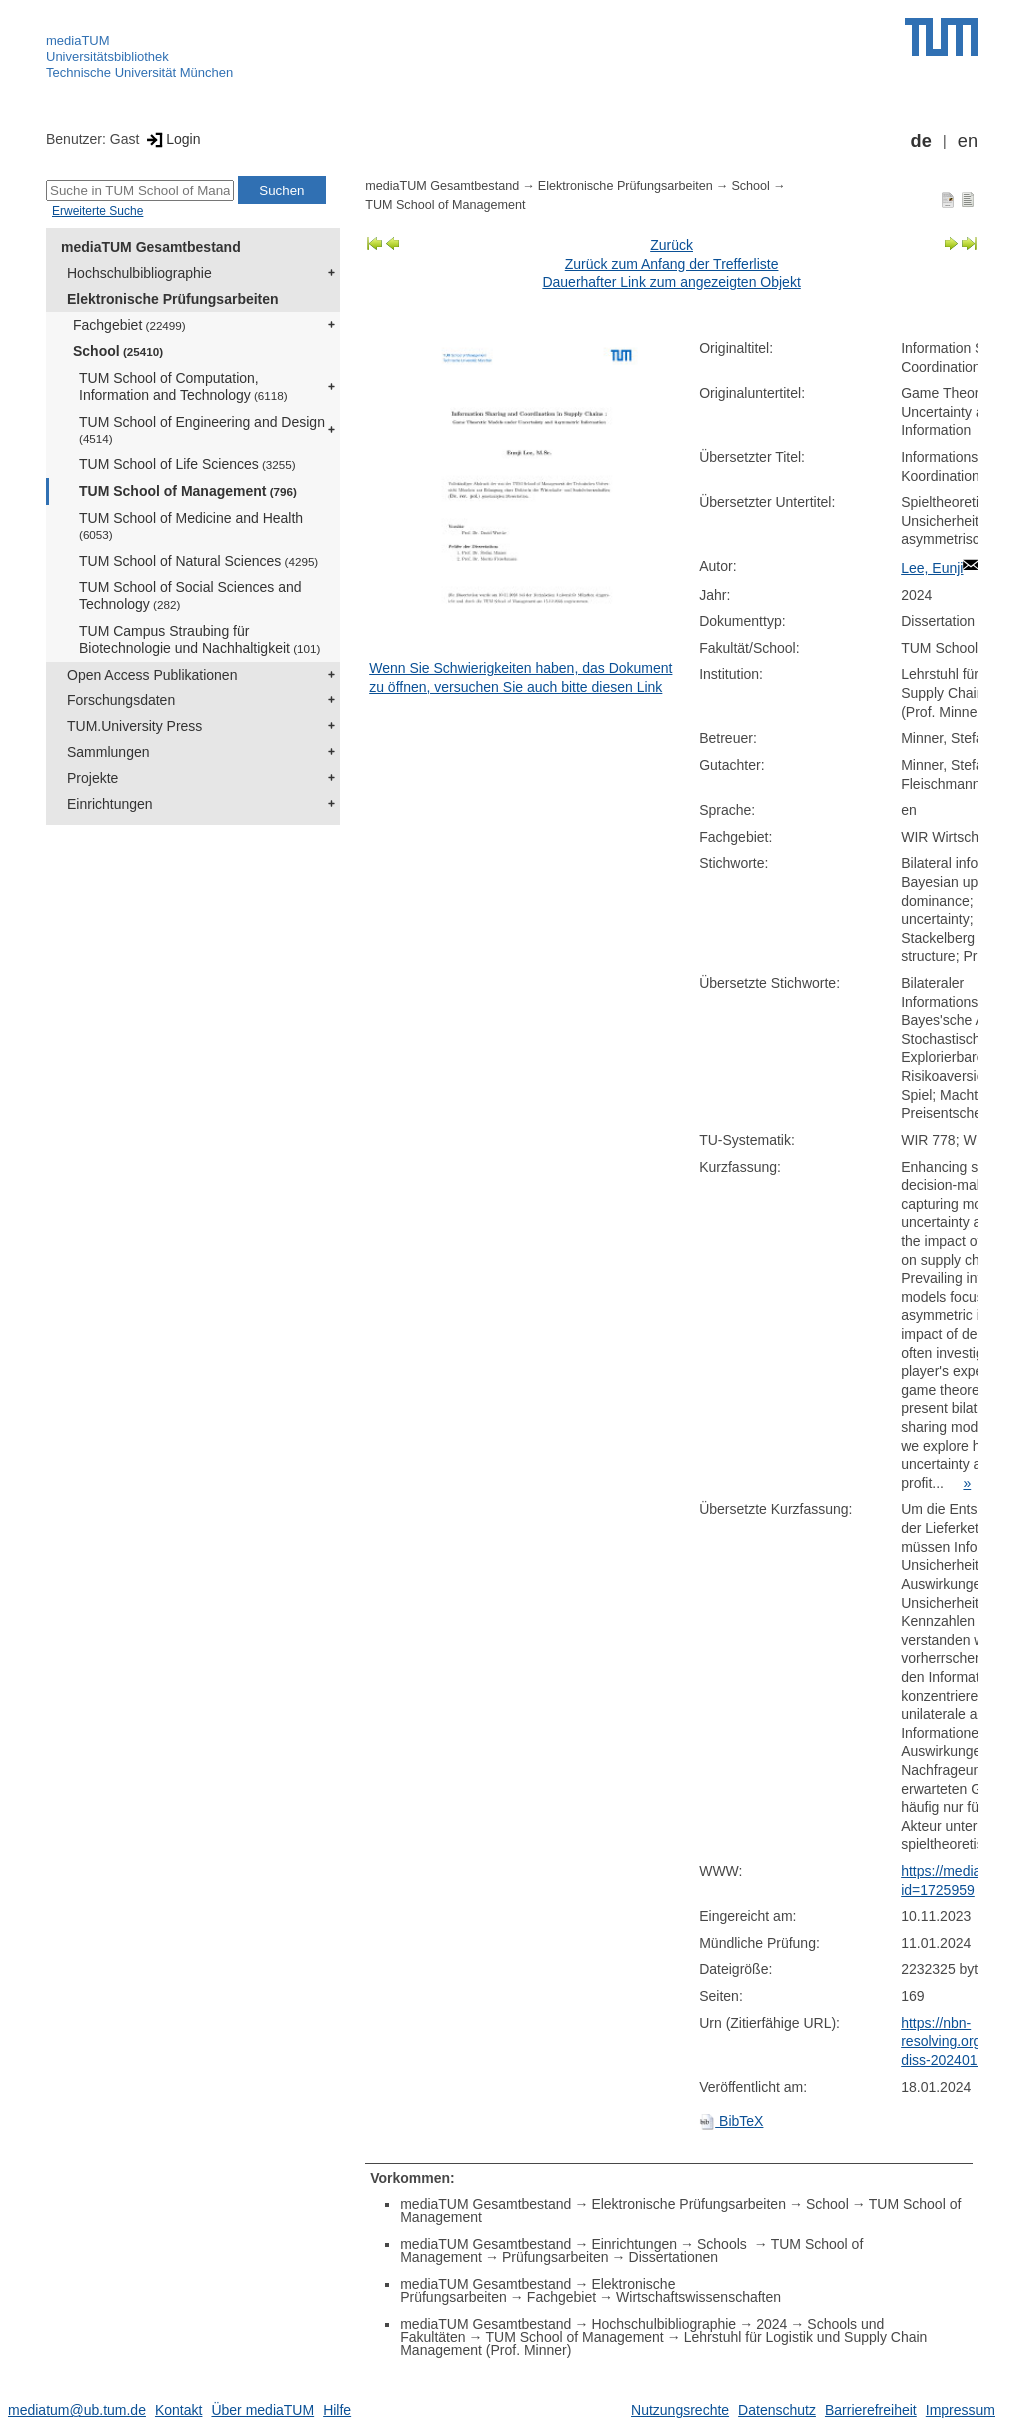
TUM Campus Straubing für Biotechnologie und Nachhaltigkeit (199, 639)
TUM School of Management (188, 491)
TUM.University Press (134, 726)
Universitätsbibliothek (107, 56)
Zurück (671, 245)
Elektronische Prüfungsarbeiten (173, 299)
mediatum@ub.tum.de (77, 2410)
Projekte (92, 778)
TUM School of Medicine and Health (191, 525)
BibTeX (731, 2121)
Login (171, 139)
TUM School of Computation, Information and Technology (183, 386)
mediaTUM (78, 40)
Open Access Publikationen (152, 675)
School (118, 351)
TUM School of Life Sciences (187, 464)
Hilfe (337, 2410)
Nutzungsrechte (680, 2410)
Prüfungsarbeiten (555, 2257)
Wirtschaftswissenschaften (698, 2297)
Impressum (960, 2410)
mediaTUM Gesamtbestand (151, 247)
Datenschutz (777, 2410)
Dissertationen (674, 2257)
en (968, 141)
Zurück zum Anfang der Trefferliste (672, 264)
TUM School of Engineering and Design (202, 429)
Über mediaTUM (262, 2410)
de (921, 141)
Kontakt (178, 2410)
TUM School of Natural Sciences (198, 561)
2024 (771, 2324)
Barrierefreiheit (871, 2410)
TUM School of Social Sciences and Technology (190, 595)
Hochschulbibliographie (139, 273)
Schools (724, 2244)
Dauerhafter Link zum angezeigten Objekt (671, 282)
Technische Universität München (139, 72)
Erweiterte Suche (97, 211)
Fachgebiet (129, 325)
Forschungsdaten (121, 700)
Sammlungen (108, 752)
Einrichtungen (110, 804)
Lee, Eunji (932, 568)
